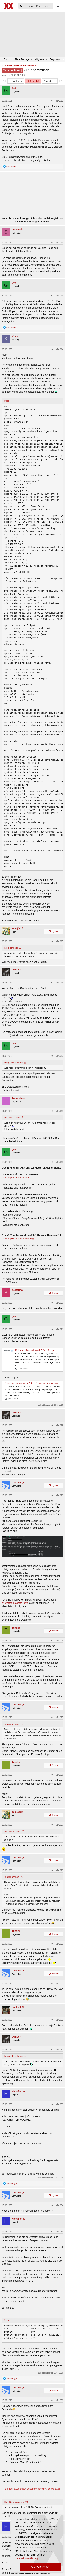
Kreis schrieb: (11, 948)
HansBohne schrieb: (14, 2502)
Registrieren (56, 59)
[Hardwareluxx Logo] (9, 6)
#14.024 (59, 1640)
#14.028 (59, 1870)
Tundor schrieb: (12, 1724)
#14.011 (59, 101)
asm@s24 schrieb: (13, 1062)
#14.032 (59, 2049)
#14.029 (59, 1944)
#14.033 (59, 2104)
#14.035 (59, 2231)
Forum (6, 59)
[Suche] (21, 6)
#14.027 (59, 1825)
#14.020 (59, 1303)
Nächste (50, 81)
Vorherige (16, 81)
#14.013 (59, 295)
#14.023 (59, 1495)
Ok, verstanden (40, 2566)
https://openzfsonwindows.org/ (18, 1238)
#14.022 (59, 1425)
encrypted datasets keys (15, 1603)
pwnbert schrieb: (12, 1117)
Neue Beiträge (22, 59)
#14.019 (59, 1162)
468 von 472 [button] (33, 81)
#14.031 (59, 2020)
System (55, 931)
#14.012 (59, 242)
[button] (12, 59)
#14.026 (59, 1775)
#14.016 (59, 982)
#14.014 (59, 349)
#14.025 (59, 1717)
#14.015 (59, 941)
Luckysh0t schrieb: (13, 2056)
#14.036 (59, 2400)
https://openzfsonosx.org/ (15, 1177)
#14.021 (59, 1329)
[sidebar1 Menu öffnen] (58, 6)
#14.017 (59, 1056)
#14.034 (59, 2205)
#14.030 (59, 1983)
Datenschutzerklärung (26, 2558)
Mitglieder (40, 59)
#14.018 (59, 1111)
